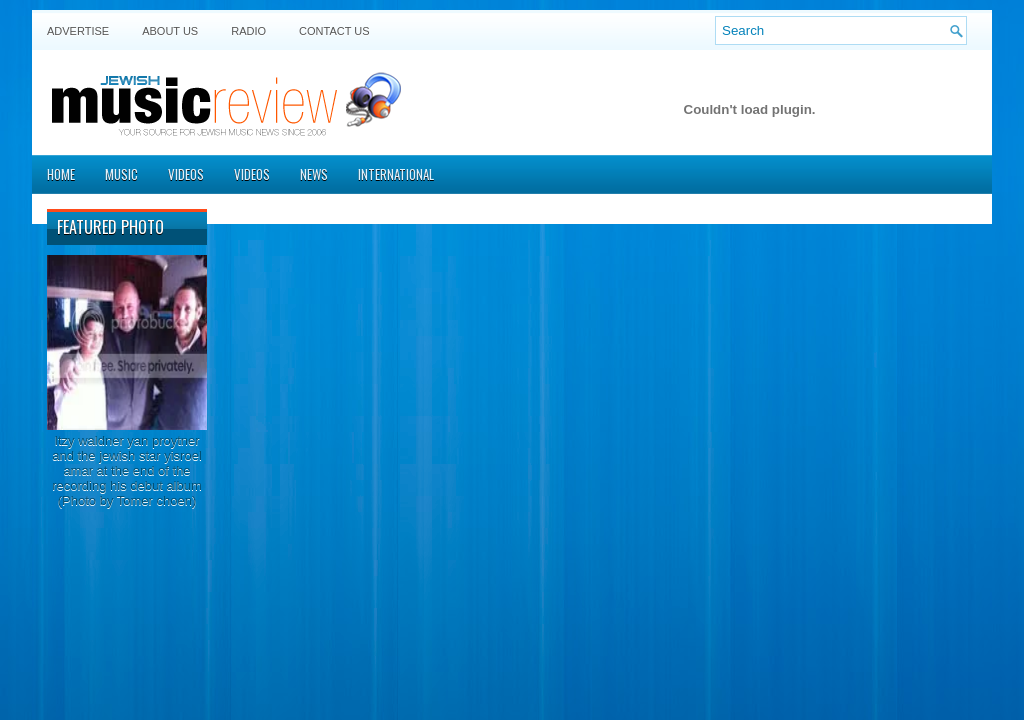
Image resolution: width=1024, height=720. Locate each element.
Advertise (78, 31)
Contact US (334, 31)
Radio (248, 31)
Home (61, 174)
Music (121, 174)
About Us (170, 31)
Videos (186, 174)
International (396, 174)
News (314, 174)
